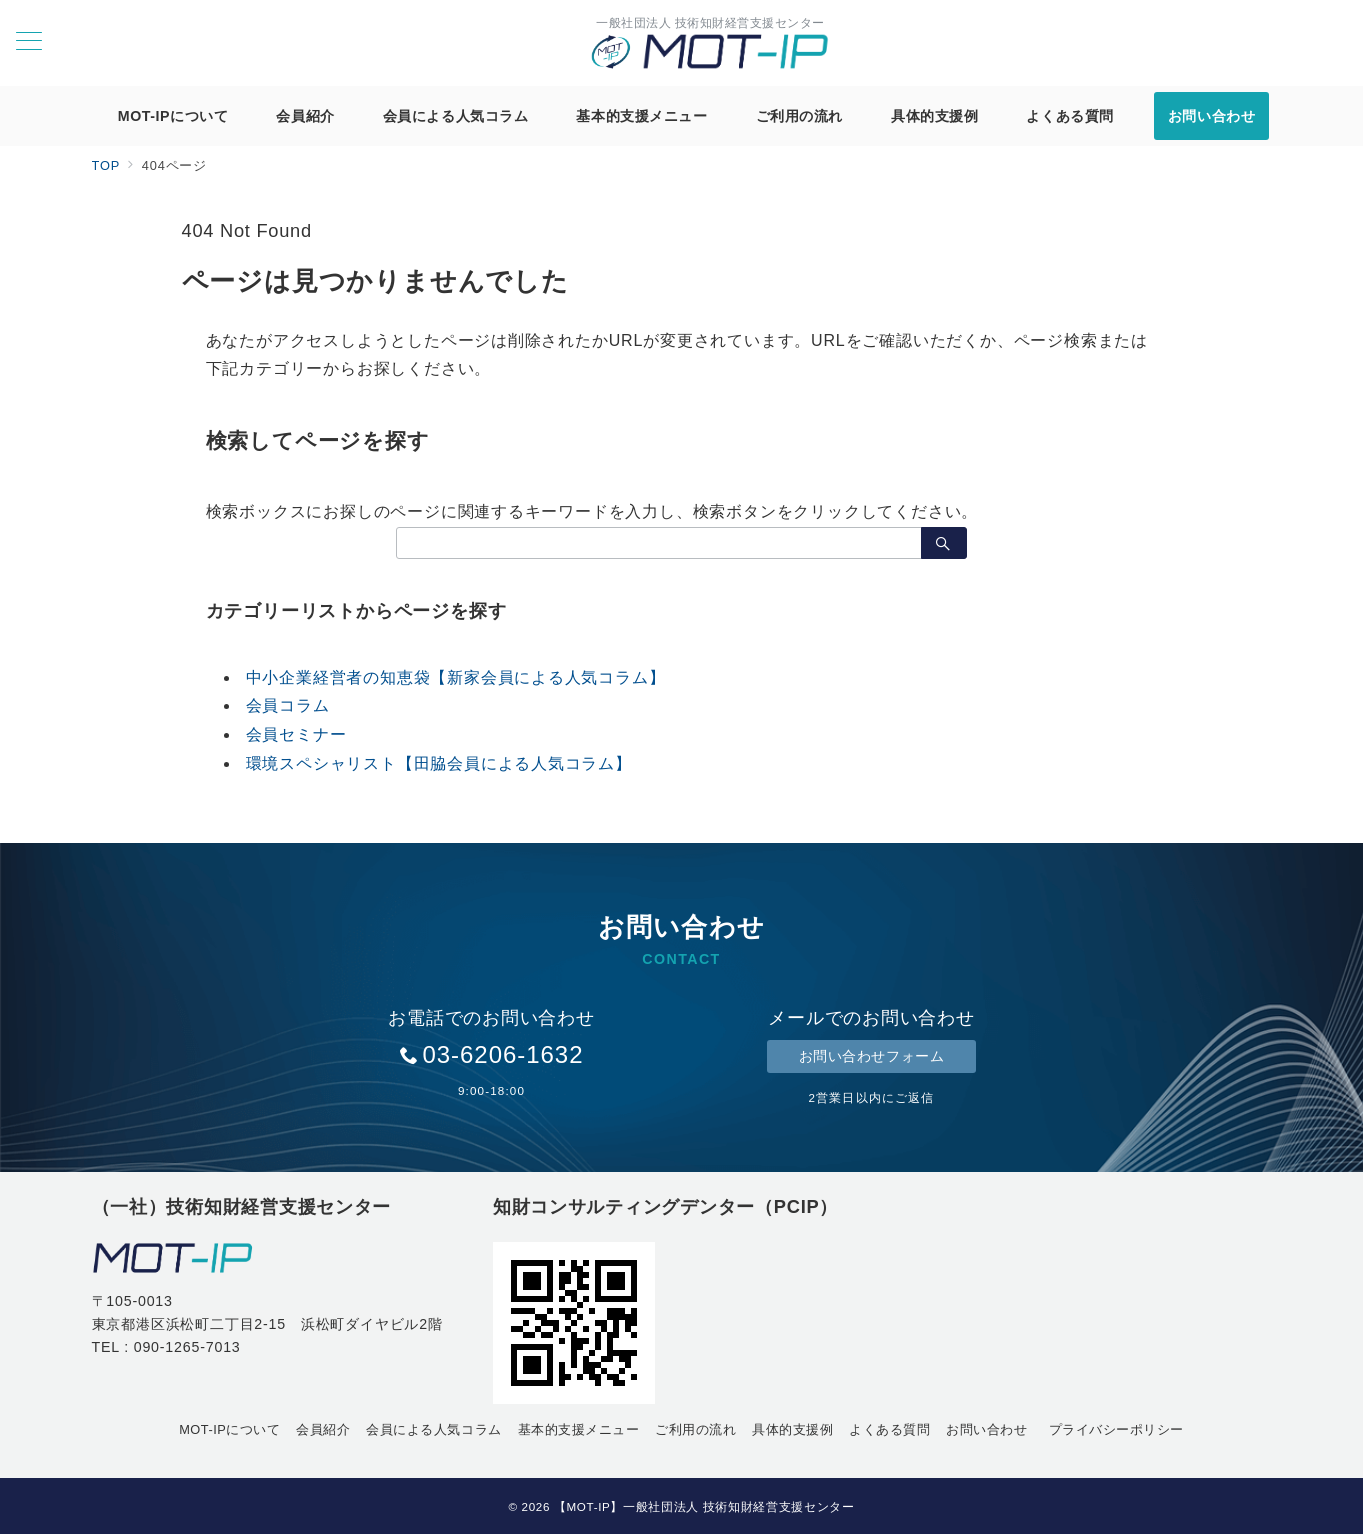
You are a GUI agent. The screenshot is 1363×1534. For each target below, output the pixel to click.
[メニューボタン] (29, 43)
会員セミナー (296, 734)
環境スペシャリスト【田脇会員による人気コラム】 (439, 763)
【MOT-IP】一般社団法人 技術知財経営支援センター (704, 1506)
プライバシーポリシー (1116, 1429)
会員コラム (288, 705)
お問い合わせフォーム (872, 1056)
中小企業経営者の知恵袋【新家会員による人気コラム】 (456, 677)
